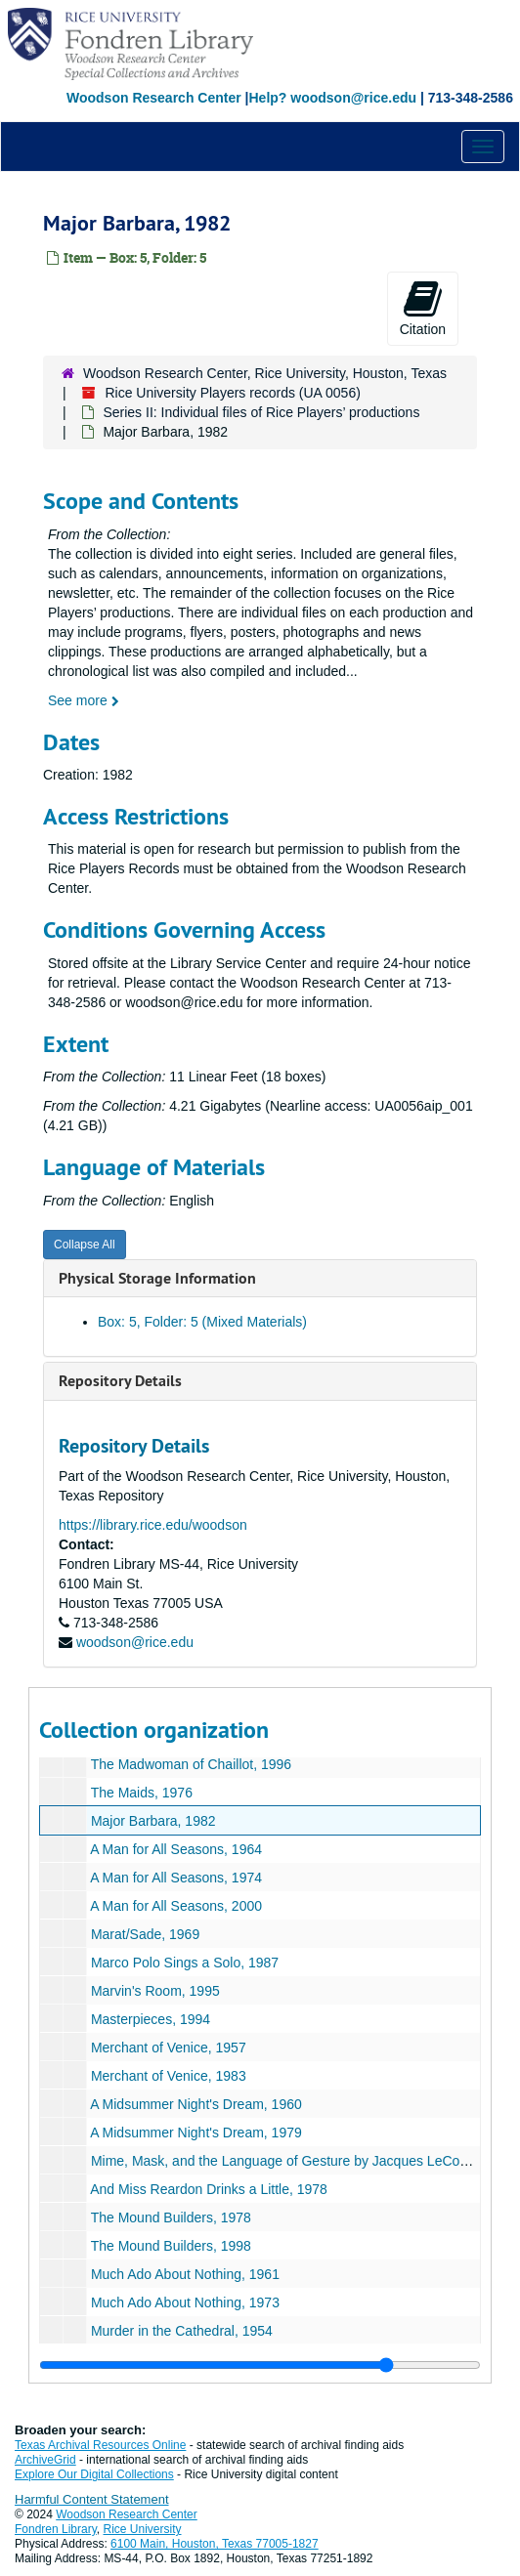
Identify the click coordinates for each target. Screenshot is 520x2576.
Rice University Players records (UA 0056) (232, 393)
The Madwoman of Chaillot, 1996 (191, 1764)
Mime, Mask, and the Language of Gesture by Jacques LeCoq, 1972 (298, 2161)
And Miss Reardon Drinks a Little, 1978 (208, 2189)
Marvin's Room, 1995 (155, 1991)
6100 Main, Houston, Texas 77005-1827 (214, 2544)
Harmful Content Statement (92, 2499)
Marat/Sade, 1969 (145, 1934)
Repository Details (120, 1381)
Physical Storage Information (157, 1278)
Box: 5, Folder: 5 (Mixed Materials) (202, 1322)
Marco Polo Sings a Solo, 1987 (185, 1962)
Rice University (143, 2529)
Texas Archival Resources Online (100, 2445)
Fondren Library (56, 2529)
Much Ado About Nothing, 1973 (185, 2302)
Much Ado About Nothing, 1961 (185, 2274)
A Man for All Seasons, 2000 (176, 1906)
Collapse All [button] (84, 1244)
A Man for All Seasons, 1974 (176, 1877)
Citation (423, 307)
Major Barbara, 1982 (153, 1821)
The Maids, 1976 (142, 1792)
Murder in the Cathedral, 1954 (182, 2331)
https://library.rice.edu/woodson (153, 1525)
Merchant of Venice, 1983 (168, 2076)
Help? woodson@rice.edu (332, 98)
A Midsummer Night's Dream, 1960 (196, 2104)
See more (83, 700)
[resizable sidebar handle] (260, 2365)
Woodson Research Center (153, 98)
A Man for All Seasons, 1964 (176, 1849)
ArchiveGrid (45, 2460)
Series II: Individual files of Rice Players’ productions (261, 412)
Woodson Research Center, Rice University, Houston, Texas (265, 373)
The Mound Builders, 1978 (171, 2217)
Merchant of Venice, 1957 (168, 2047)
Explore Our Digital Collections (94, 2474)
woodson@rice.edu (135, 1642)
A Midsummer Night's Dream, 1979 (196, 2132)
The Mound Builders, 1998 (171, 2246)
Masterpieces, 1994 (150, 2019)
